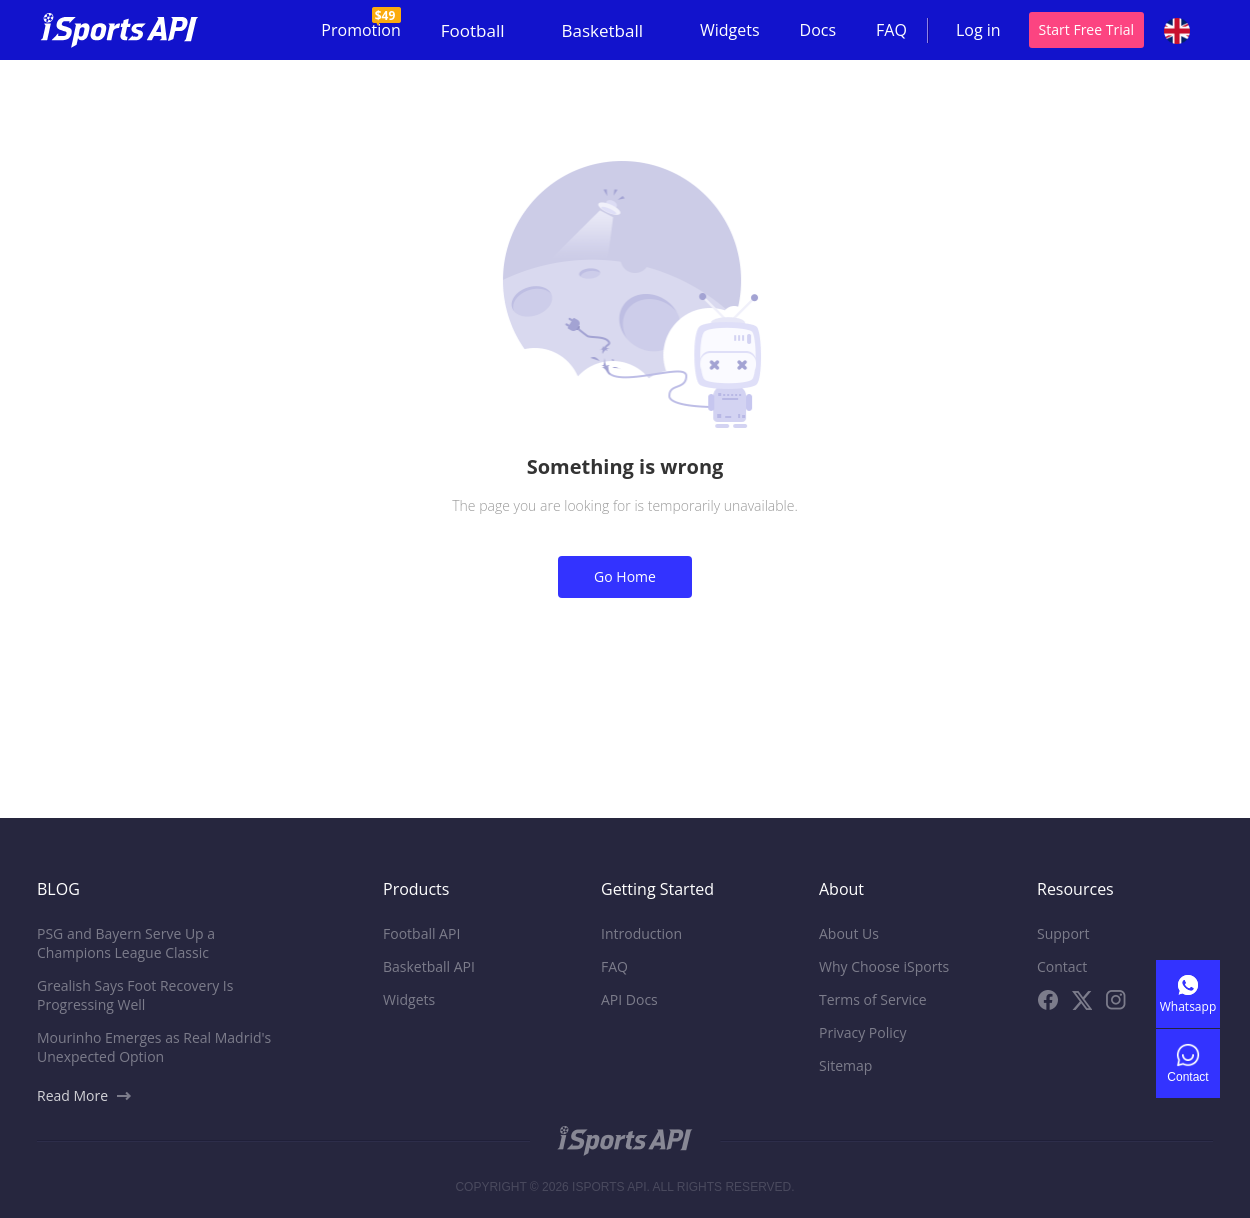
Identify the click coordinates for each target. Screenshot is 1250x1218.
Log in (978, 30)
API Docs (629, 999)
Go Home (625, 576)
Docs (818, 30)
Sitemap (845, 1065)
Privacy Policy (862, 1032)
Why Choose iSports (884, 966)
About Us (849, 933)
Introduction (641, 933)
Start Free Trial (1086, 29)
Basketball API (429, 966)
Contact (1062, 966)
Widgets (730, 30)
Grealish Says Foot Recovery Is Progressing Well (135, 995)
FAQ (891, 30)
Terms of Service (873, 999)
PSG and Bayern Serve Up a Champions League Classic (126, 943)
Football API (421, 933)
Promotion (360, 24)
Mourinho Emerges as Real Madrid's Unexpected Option (154, 1047)
